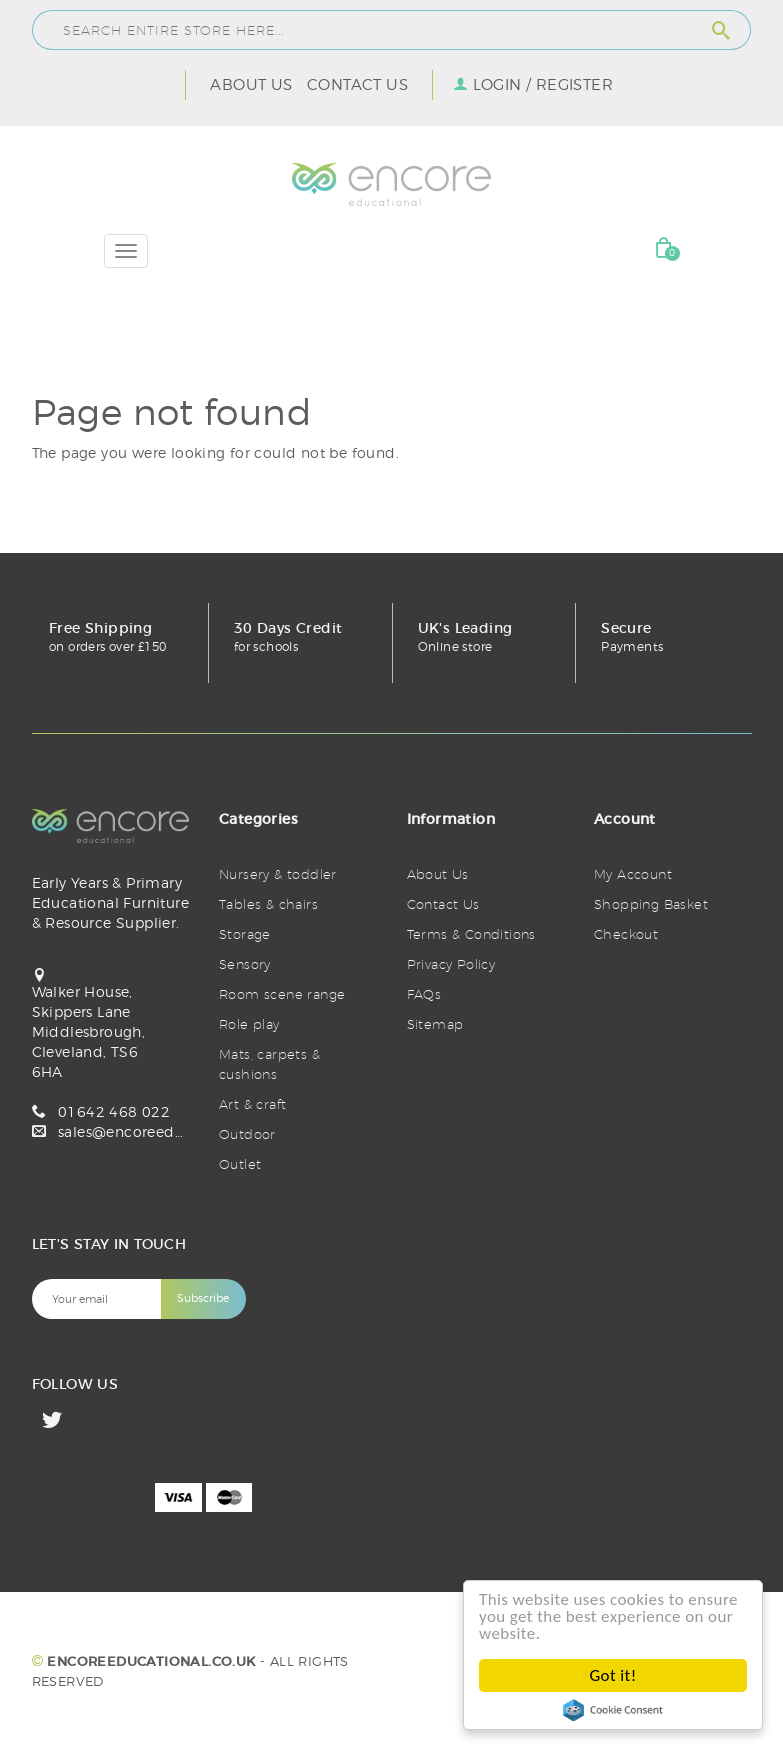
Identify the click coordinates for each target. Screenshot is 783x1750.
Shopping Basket (651, 904)
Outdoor (247, 1134)
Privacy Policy (451, 964)
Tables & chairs (268, 904)
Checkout (626, 934)
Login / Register (543, 85)
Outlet (240, 1164)
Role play (249, 1024)
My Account (633, 874)
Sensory (245, 964)
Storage (245, 934)
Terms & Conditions (471, 934)
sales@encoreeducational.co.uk (171, 1131)
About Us (251, 85)
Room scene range (282, 994)
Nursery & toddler (278, 874)
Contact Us (357, 85)
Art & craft (252, 1104)
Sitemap (435, 1024)
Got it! (613, 1675)
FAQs (424, 994)
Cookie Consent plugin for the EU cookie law (613, 1710)
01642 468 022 (114, 1111)
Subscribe (203, 1298)
